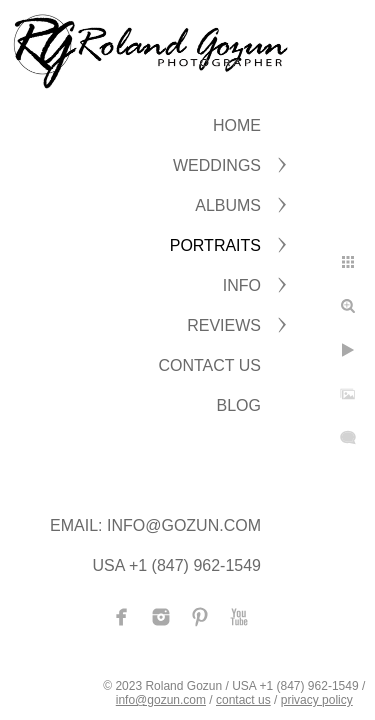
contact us (243, 700)
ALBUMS (228, 205)
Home (237, 125)
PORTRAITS (215, 245)
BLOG (239, 405)
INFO (242, 285)
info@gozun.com (161, 700)
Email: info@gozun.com (155, 525)
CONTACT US (209, 365)
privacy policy (317, 700)
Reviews (224, 325)
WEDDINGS (217, 165)
